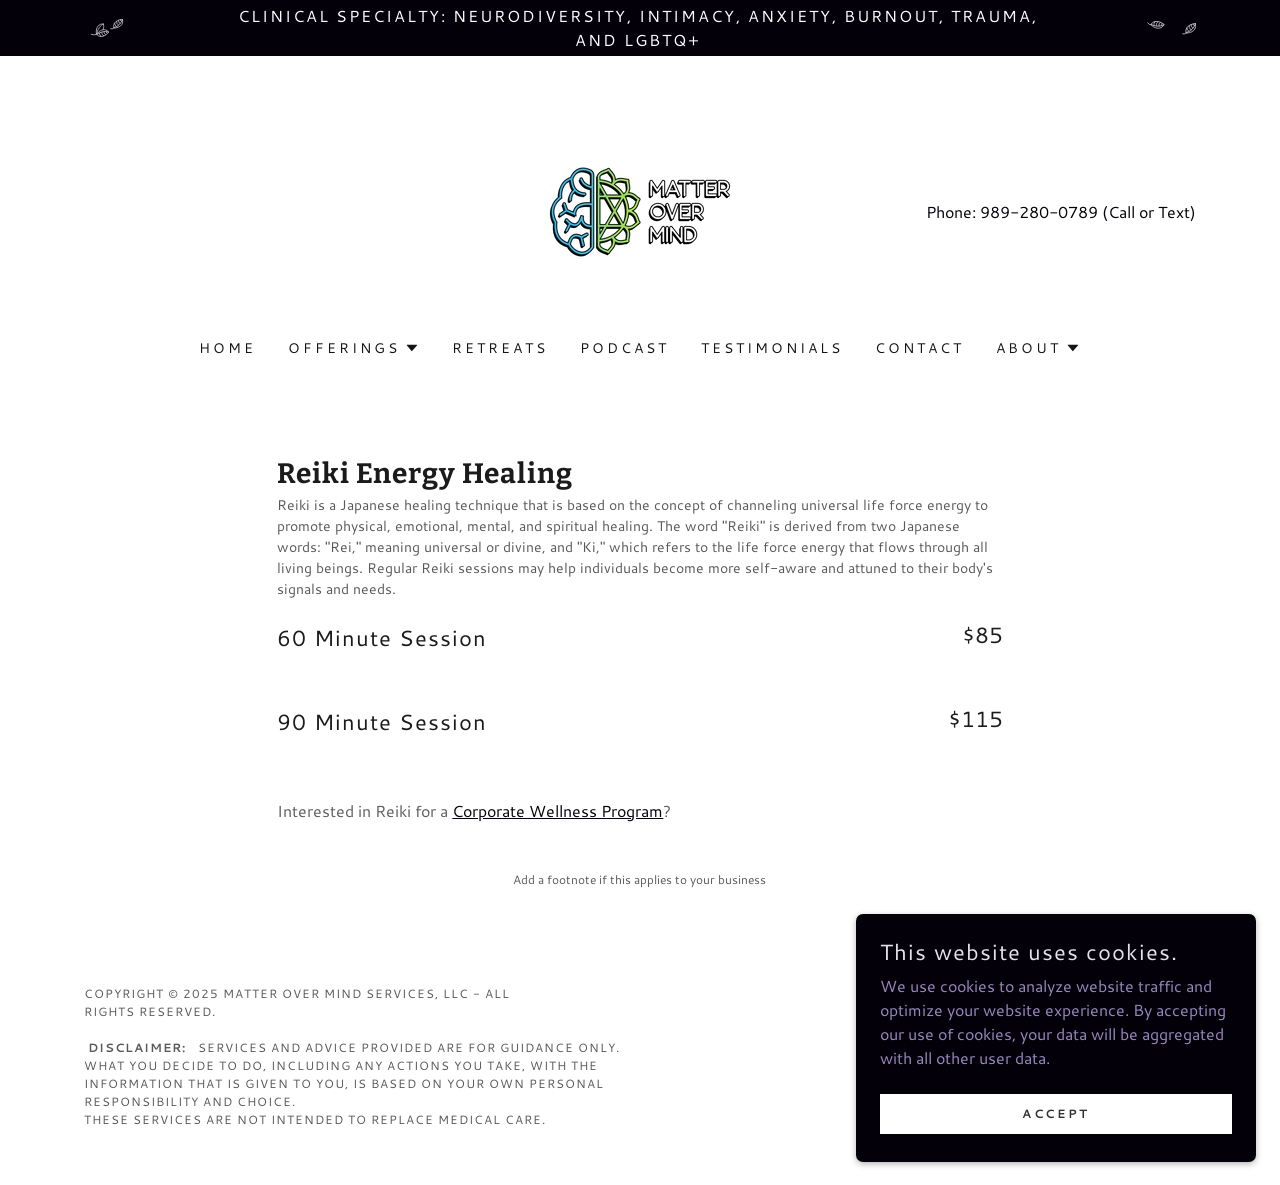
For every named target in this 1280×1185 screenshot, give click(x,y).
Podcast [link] (624, 348)
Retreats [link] (500, 348)
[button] (354, 348)
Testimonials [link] (772, 348)
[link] (640, 209)
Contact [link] (919, 348)
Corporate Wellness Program (557, 810)
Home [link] (227, 348)
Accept (1055, 1113)
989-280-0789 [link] (1039, 211)
